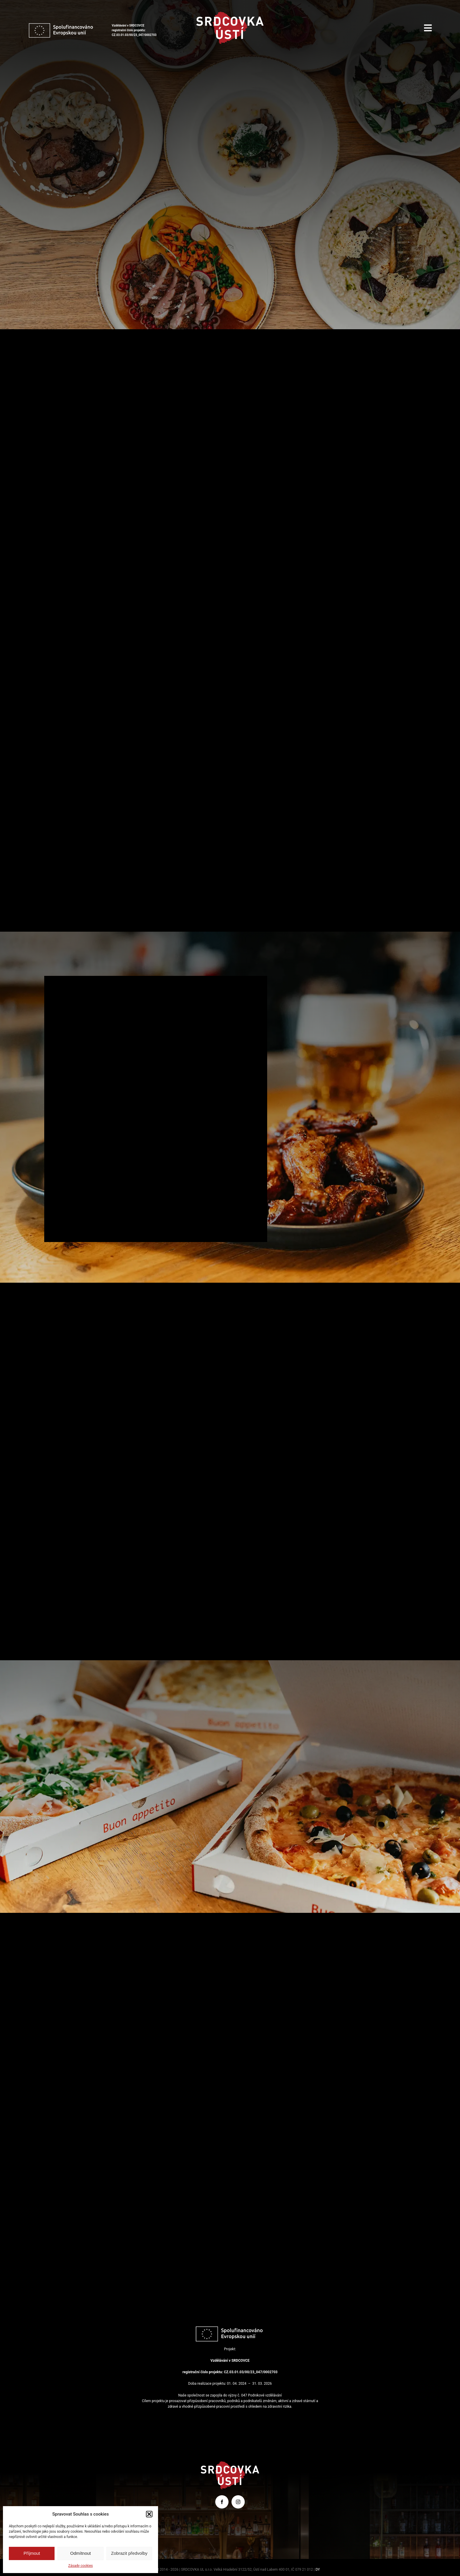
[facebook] (222, 2502)
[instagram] (238, 2502)
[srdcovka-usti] (230, 14)
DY (318, 2569)
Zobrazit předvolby (129, 2553)
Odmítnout (80, 2553)
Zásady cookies (80, 2566)
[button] (149, 2514)
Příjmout (32, 2553)
